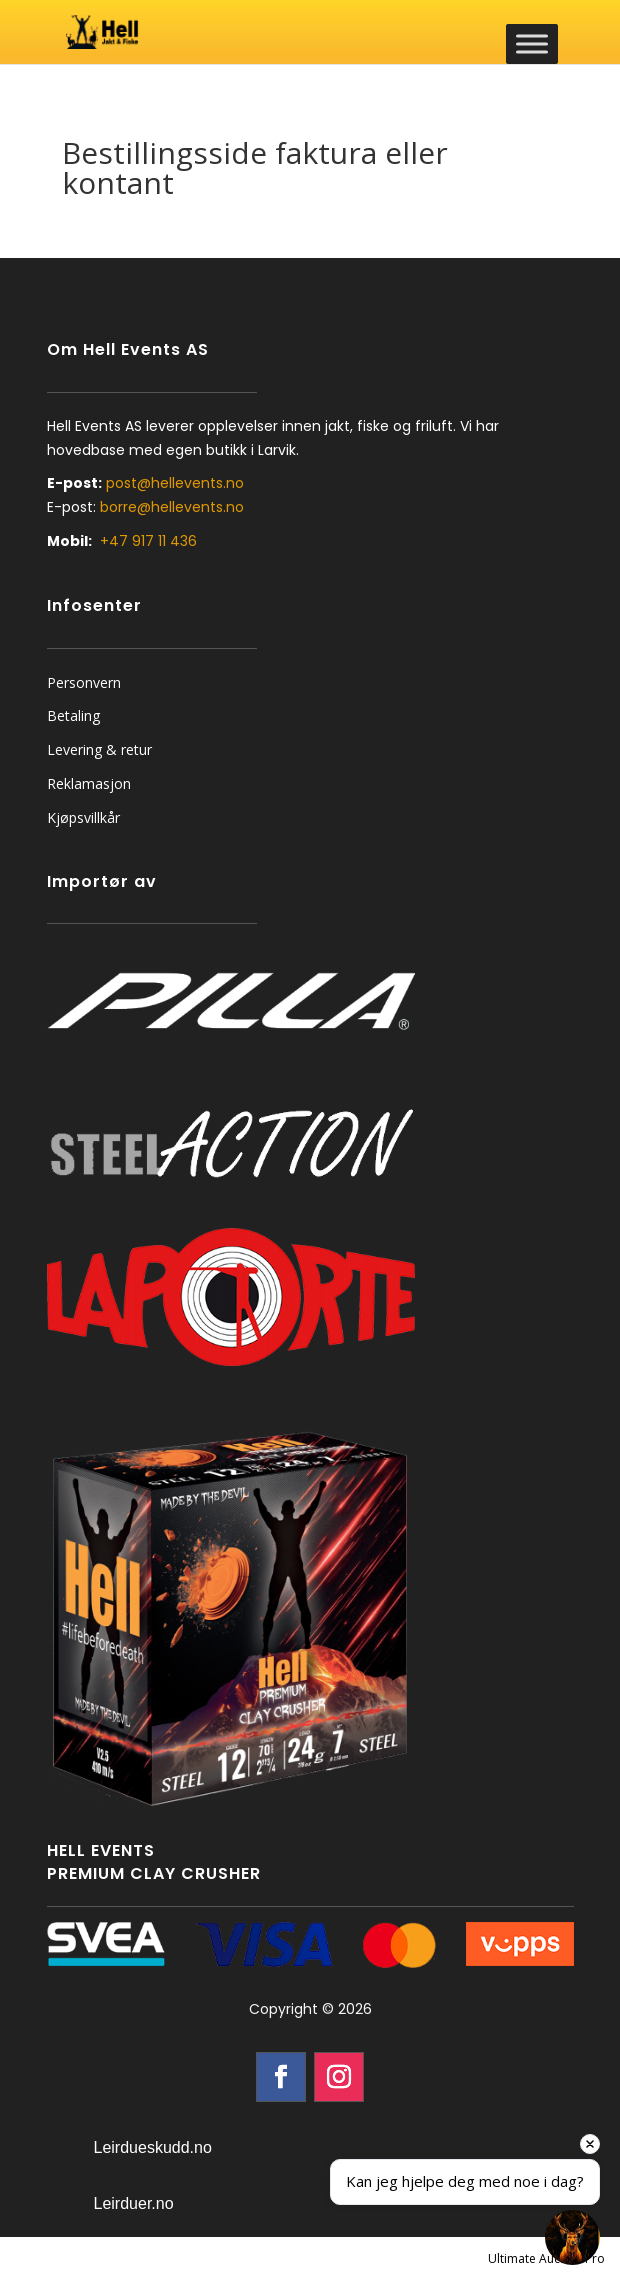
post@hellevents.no (175, 483)
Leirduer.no (134, 2203)
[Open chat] (572, 2237)
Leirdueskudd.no (153, 2147)
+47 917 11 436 (148, 541)
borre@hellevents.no (172, 507)
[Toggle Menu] (532, 43)
